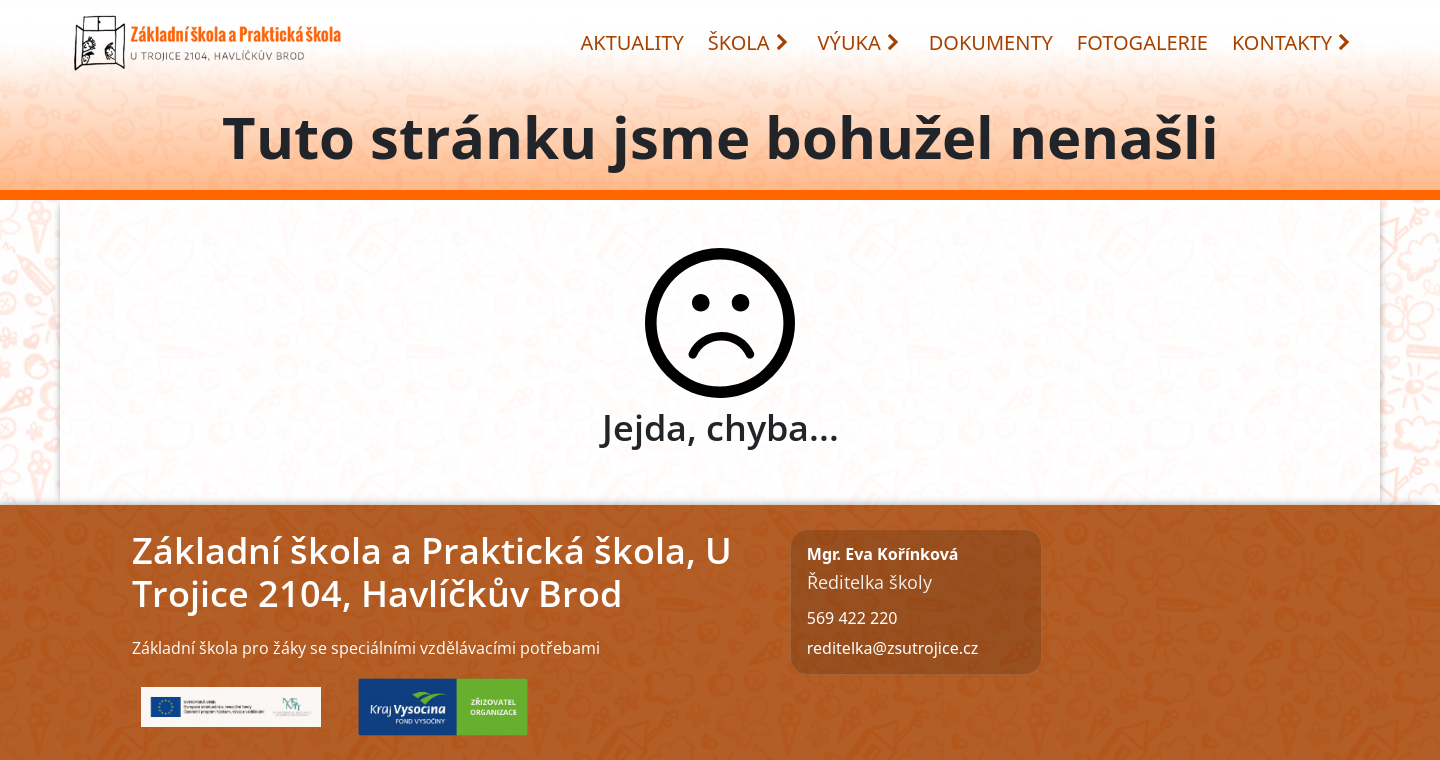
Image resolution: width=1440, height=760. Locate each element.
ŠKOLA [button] (749, 42)
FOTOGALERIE (1142, 42)
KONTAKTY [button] (1292, 42)
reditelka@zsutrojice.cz (892, 648)
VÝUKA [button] (859, 42)
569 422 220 (852, 618)
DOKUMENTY (991, 42)
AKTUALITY (632, 42)
